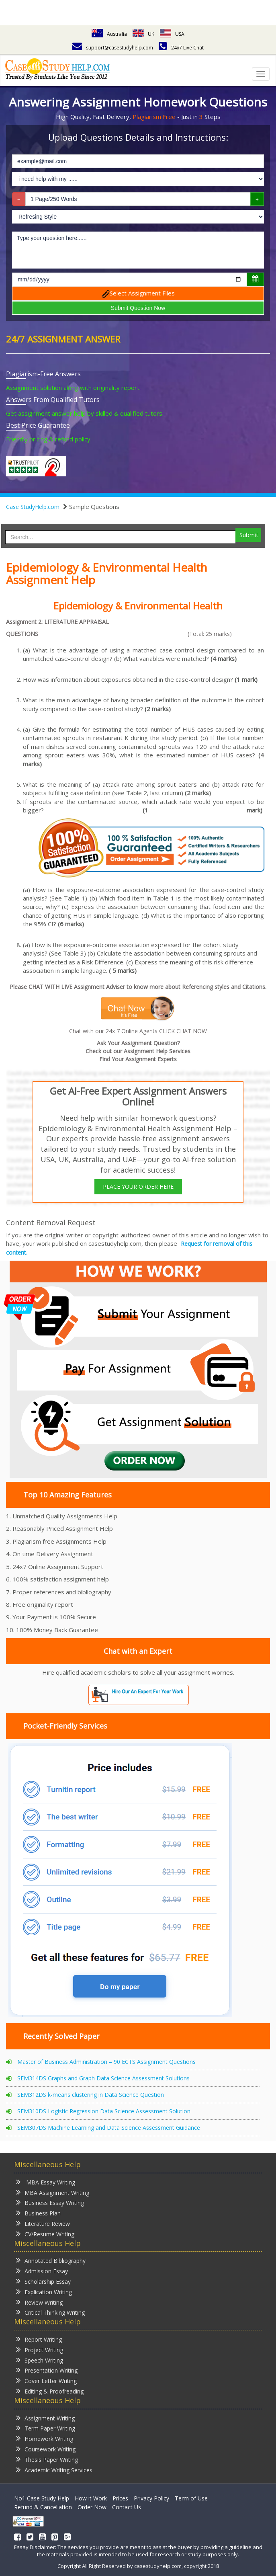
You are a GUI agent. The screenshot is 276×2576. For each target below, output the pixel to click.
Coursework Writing (46, 2449)
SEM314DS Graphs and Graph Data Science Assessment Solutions (103, 2078)
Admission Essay (42, 2270)
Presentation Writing (47, 2370)
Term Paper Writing (45, 2428)
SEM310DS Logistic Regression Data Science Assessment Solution (103, 2111)
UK (143, 34)
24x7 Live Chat (181, 47)
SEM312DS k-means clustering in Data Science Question (90, 2094)
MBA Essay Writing (45, 2182)
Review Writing (39, 2302)
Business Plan (38, 2213)
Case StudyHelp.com (32, 507)
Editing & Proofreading (50, 2391)
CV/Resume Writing (45, 2233)
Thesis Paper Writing (47, 2459)
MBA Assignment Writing (52, 2192)
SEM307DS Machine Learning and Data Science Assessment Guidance (108, 2127)
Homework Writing (44, 2438)
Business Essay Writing (50, 2202)
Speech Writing (39, 2360)
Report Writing (39, 2339)
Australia (109, 34)
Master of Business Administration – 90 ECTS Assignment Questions (106, 2061)
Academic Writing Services (54, 2469)
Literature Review (43, 2223)
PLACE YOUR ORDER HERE (138, 1186)
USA (172, 34)
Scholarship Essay (43, 2281)
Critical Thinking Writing (50, 2312)
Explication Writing (44, 2291)
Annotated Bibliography (51, 2260)
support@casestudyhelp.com (112, 47)
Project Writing (39, 2349)
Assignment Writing (45, 2418)
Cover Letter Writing (46, 2380)
